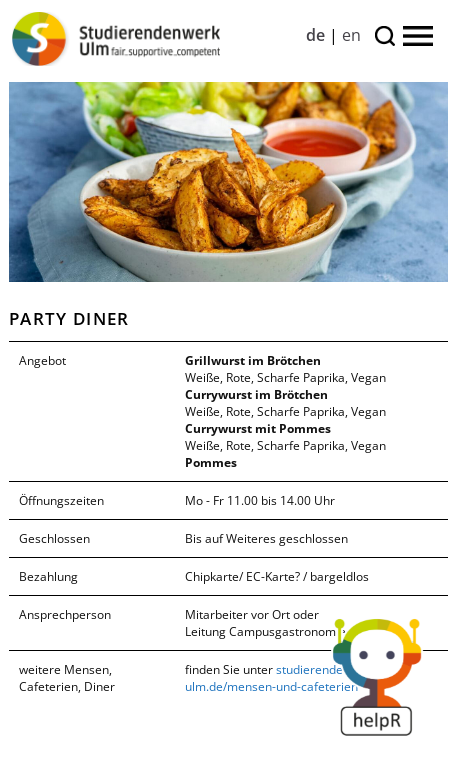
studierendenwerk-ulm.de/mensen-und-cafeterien (283, 678)
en (351, 35)
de (315, 35)
